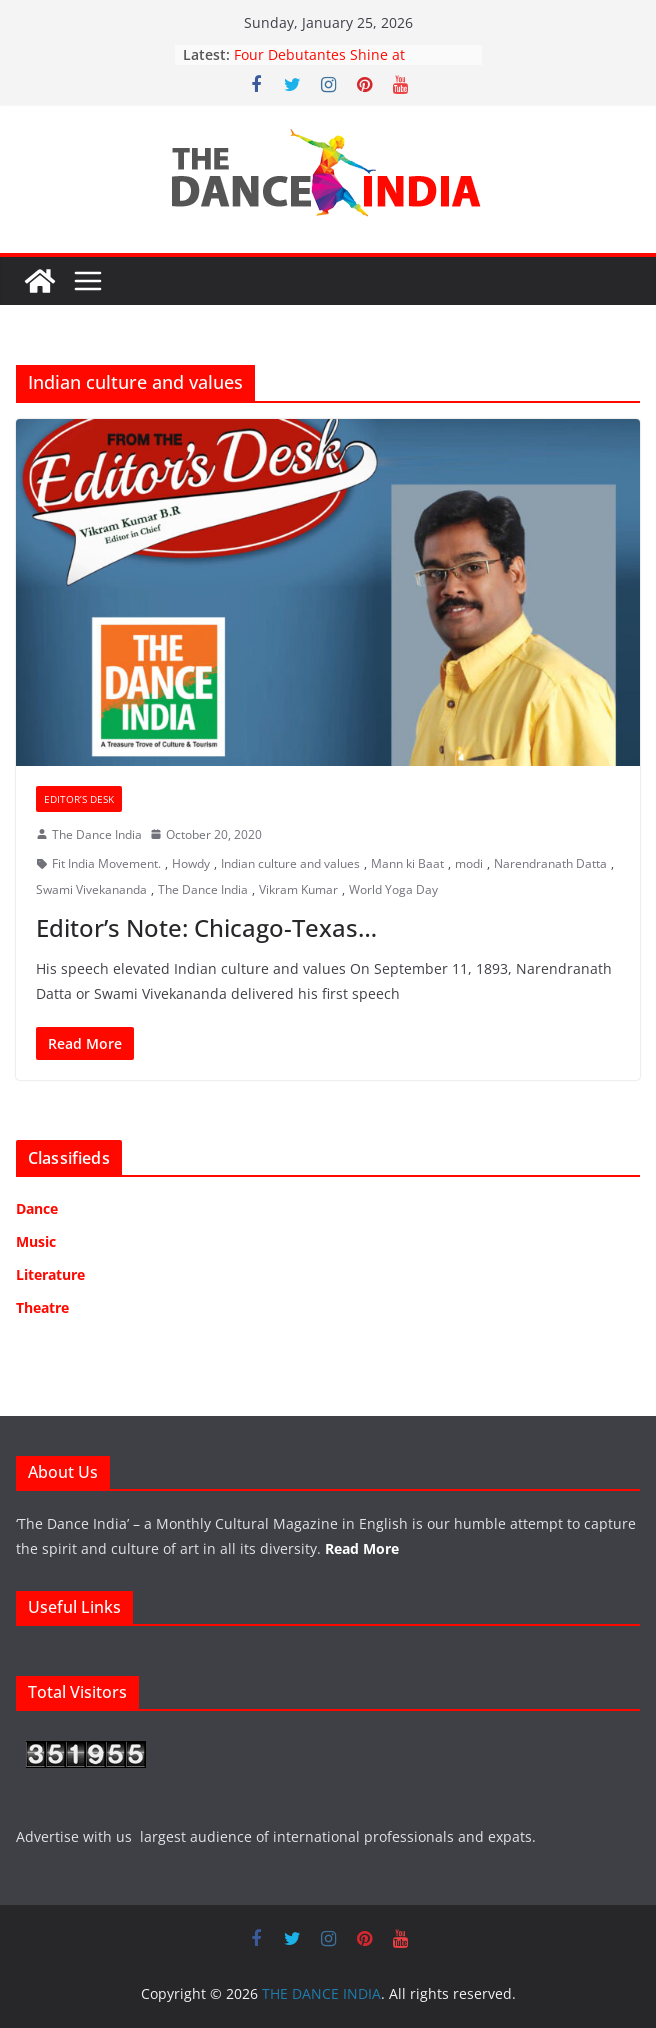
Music (36, 1241)
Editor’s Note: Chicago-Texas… (206, 927)
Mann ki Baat (407, 863)
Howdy (191, 863)
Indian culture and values (290, 863)
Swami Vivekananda (91, 889)
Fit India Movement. (106, 863)
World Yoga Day (393, 889)
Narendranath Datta (550, 863)
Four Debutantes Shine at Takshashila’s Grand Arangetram (343, 64)
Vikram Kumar (298, 889)
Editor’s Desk (79, 799)
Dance (37, 1208)
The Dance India (97, 834)
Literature (50, 1274)
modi (469, 863)
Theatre (42, 1307)
